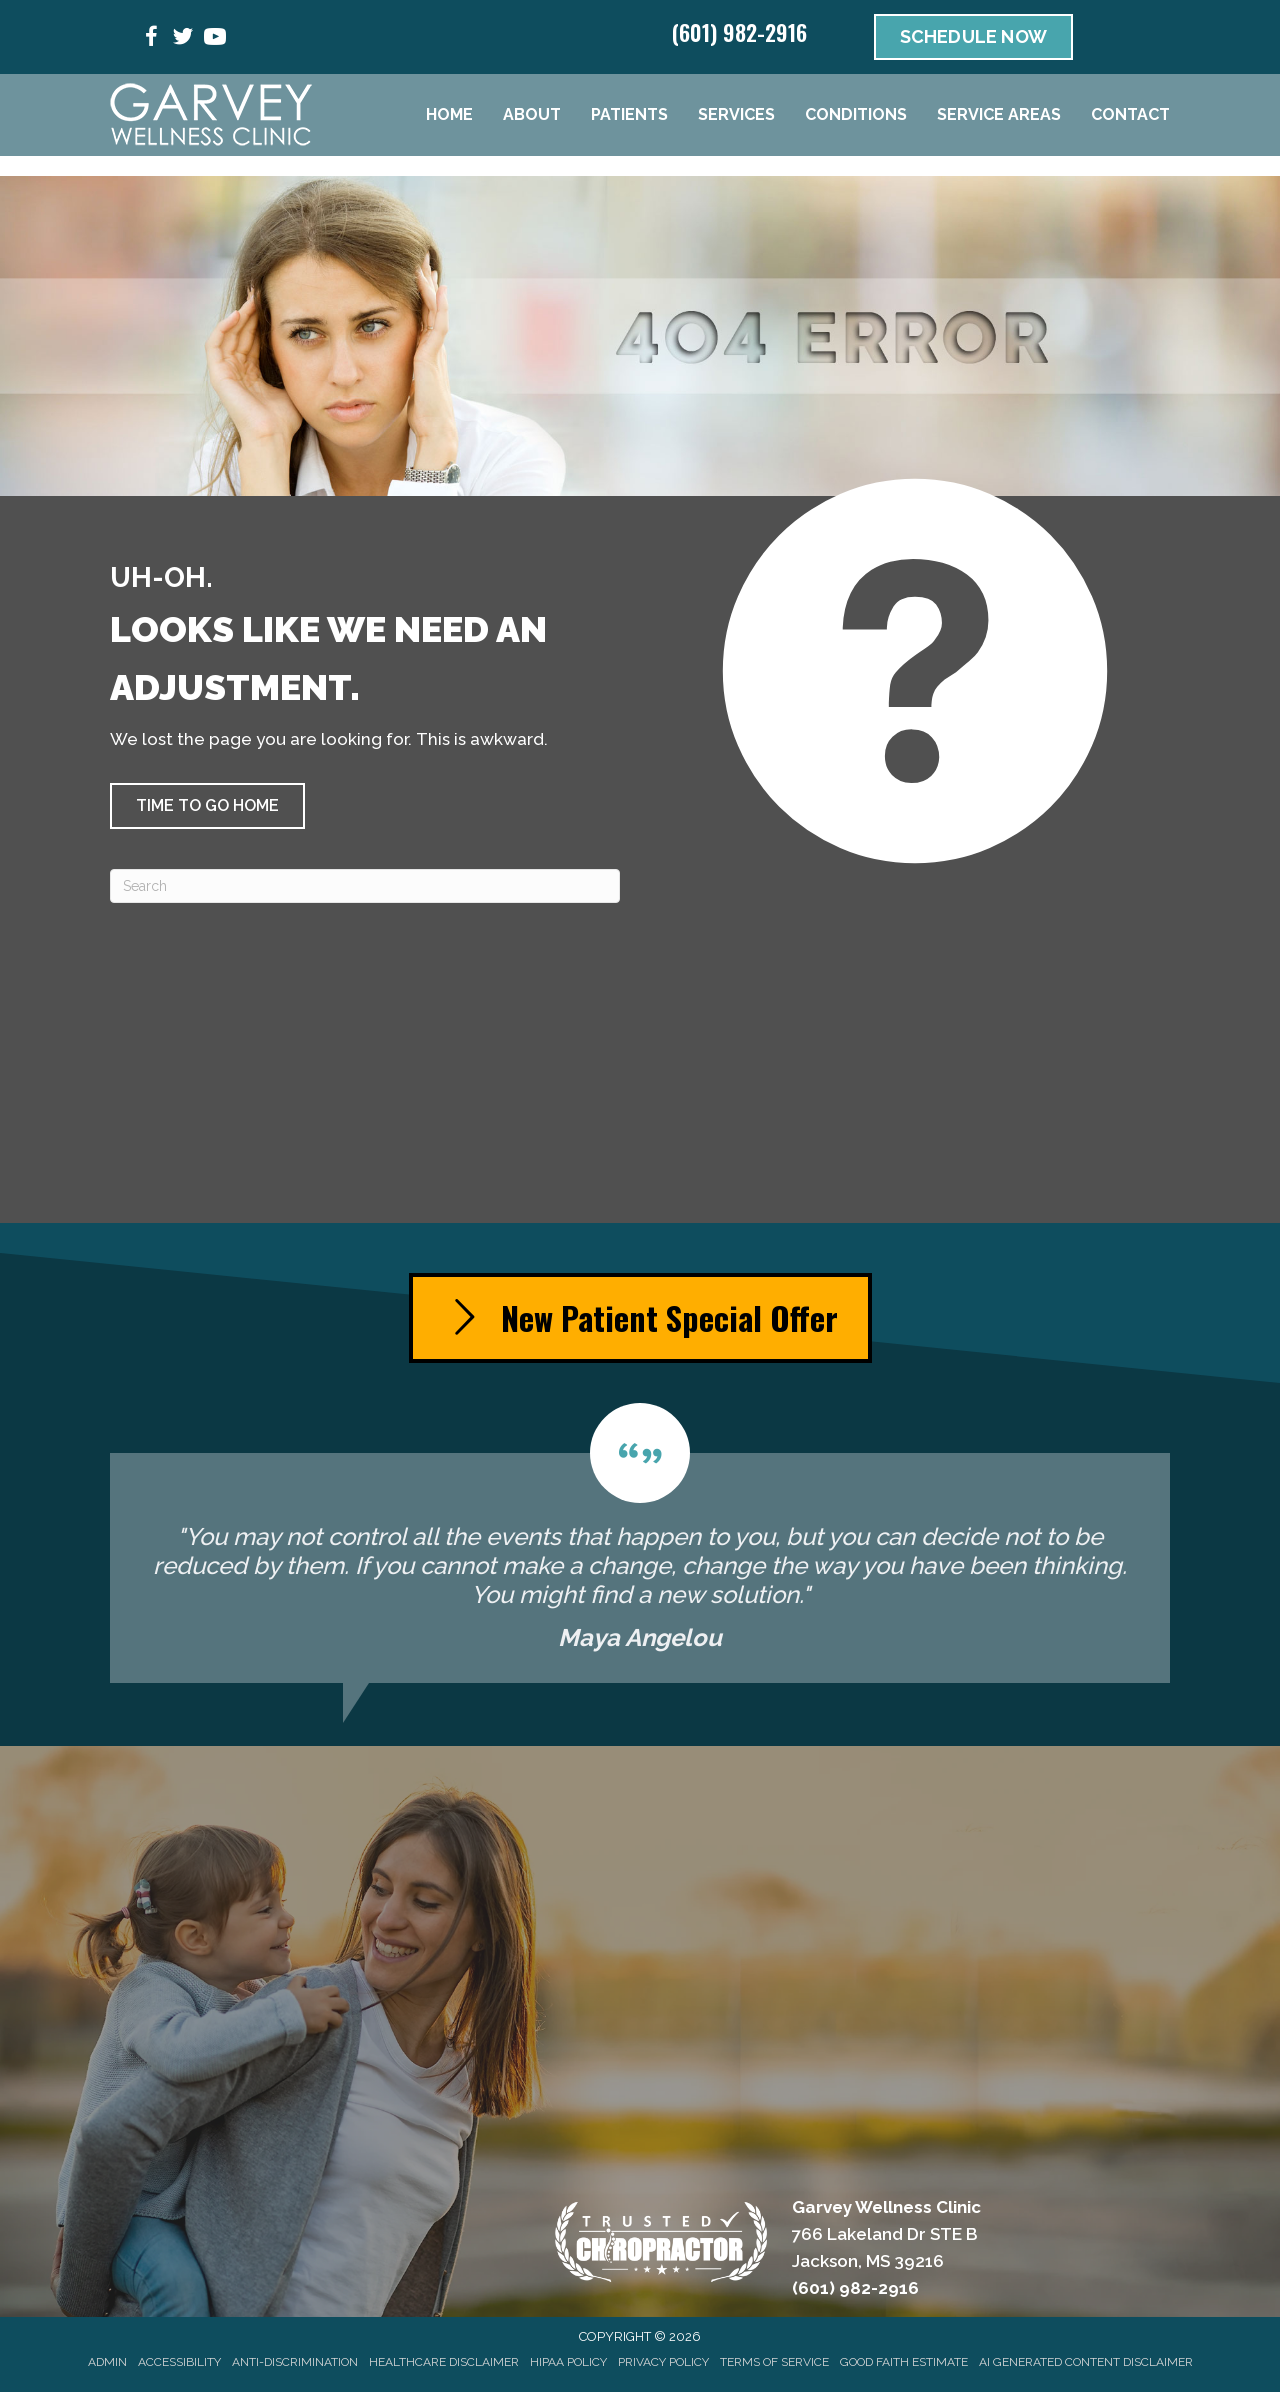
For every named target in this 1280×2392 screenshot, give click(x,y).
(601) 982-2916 (739, 32)
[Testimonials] (640, 1543)
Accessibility (179, 2362)
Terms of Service (774, 2362)
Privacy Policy (663, 2362)
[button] (207, 806)
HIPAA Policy (568, 2362)
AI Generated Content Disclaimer (1086, 2362)
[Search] (365, 886)
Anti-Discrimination (295, 2362)
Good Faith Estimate (904, 2362)
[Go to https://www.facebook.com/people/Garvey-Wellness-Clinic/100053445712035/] (151, 39)
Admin (107, 2362)
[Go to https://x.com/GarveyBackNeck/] (183, 39)
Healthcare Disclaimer (444, 2362)
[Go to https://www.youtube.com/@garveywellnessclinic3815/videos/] (215, 39)
